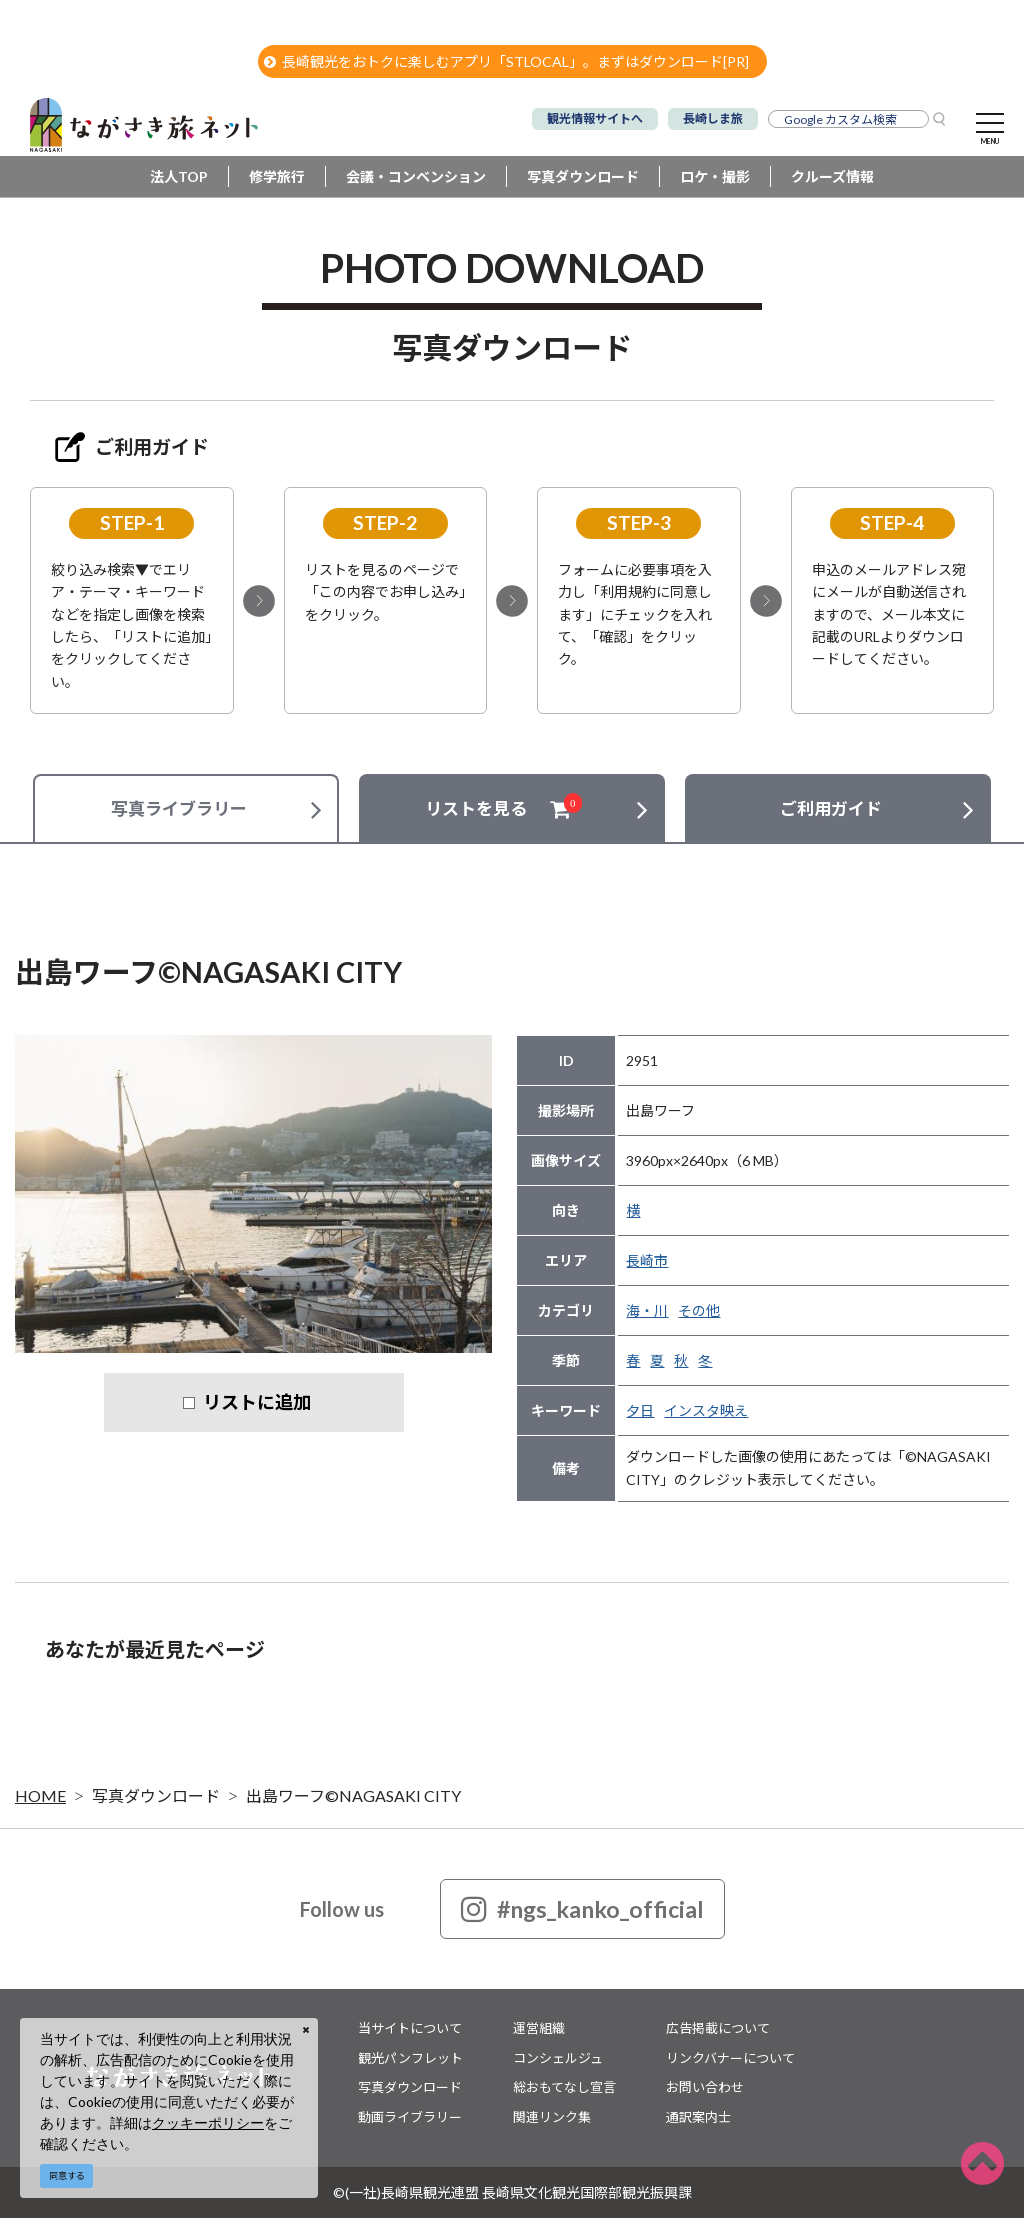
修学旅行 (277, 176)
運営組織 (539, 2028)
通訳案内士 (698, 2117)
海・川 (647, 1310)
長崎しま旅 (713, 118)
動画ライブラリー (410, 2117)
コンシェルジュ (558, 2058)
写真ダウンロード (583, 176)
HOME (40, 1795)
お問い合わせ (705, 2087)
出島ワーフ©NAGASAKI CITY (353, 1795)
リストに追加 (257, 1402)
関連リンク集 (552, 2117)
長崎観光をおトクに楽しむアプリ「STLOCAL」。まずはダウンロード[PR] (506, 61)
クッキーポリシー (208, 2122)
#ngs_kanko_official (582, 1909)
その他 (699, 1310)
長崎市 (647, 1260)
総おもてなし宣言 (564, 2087)
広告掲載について (718, 2028)
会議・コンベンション (416, 176)
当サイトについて (410, 2028)
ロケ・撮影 (715, 176)
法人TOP (179, 176)
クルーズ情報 (832, 176)
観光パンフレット (410, 2058)
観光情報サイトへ (595, 118)
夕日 (640, 1410)
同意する (67, 2175)
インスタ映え (706, 1410)
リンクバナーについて (730, 2058)
